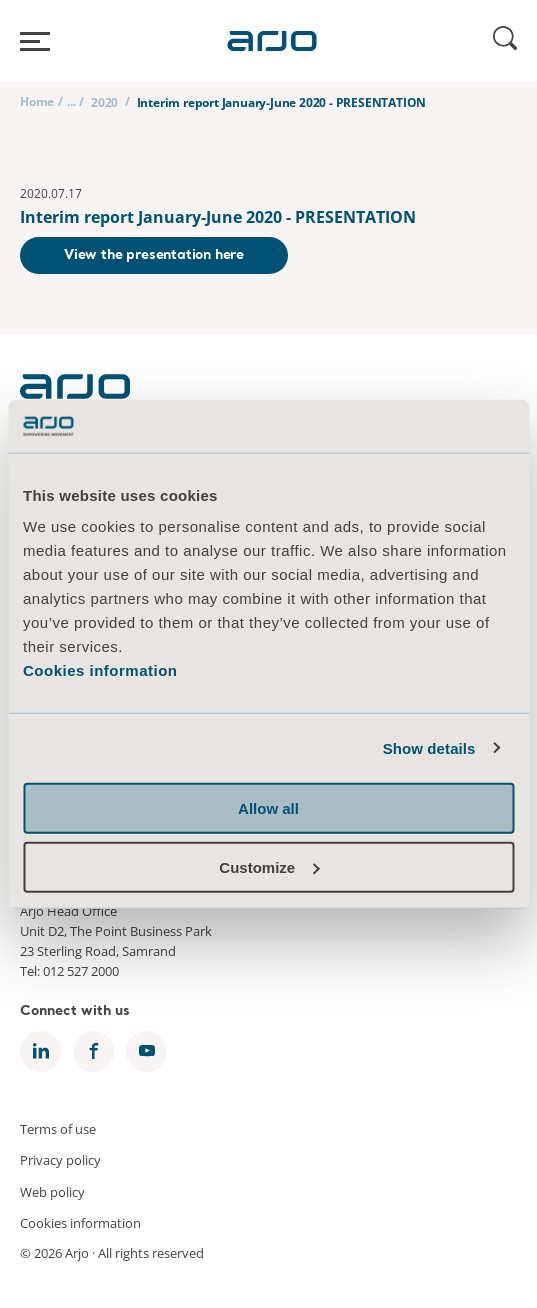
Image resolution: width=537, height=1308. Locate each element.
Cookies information (100, 670)
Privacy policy (60, 1160)
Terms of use (58, 1128)
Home (37, 101)
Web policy (52, 1191)
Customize (269, 866)
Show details (429, 747)
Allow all (268, 808)
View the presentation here (154, 255)
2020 (104, 102)
